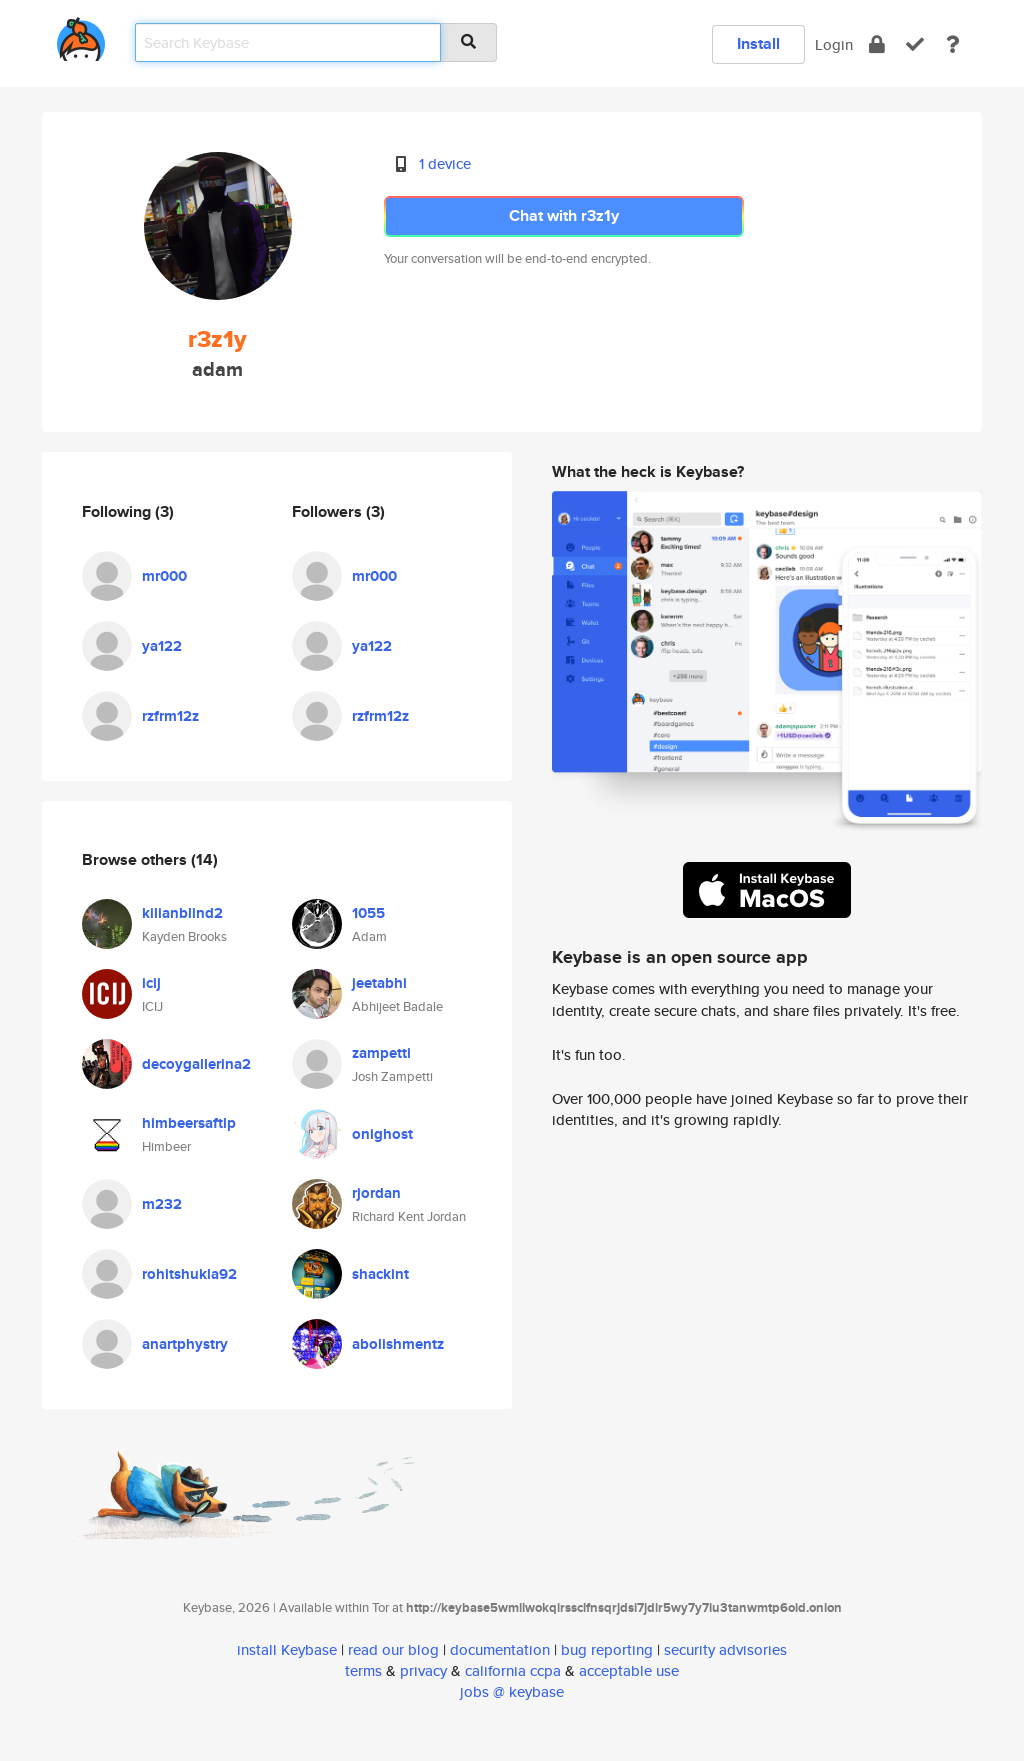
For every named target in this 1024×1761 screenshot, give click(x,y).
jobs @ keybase (512, 1691)
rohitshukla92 (189, 1274)
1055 (368, 913)
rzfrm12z (170, 716)
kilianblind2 (182, 913)
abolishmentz (398, 1344)
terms (363, 1670)
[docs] (953, 44)
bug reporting (607, 1649)
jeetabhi (379, 983)
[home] (81, 35)
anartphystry (185, 1344)
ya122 (162, 646)
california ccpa (513, 1670)
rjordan (376, 1193)
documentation (500, 1649)
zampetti (381, 1053)
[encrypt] (877, 44)
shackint (380, 1274)
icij (151, 983)
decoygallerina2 (196, 1064)
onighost (382, 1134)
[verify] (915, 44)
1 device (445, 163)
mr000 (164, 576)
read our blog (393, 1649)
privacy (423, 1670)
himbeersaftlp (189, 1123)
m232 (162, 1204)
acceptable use (629, 1670)
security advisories (725, 1649)
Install (758, 43)
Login (834, 44)
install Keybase (287, 1649)
